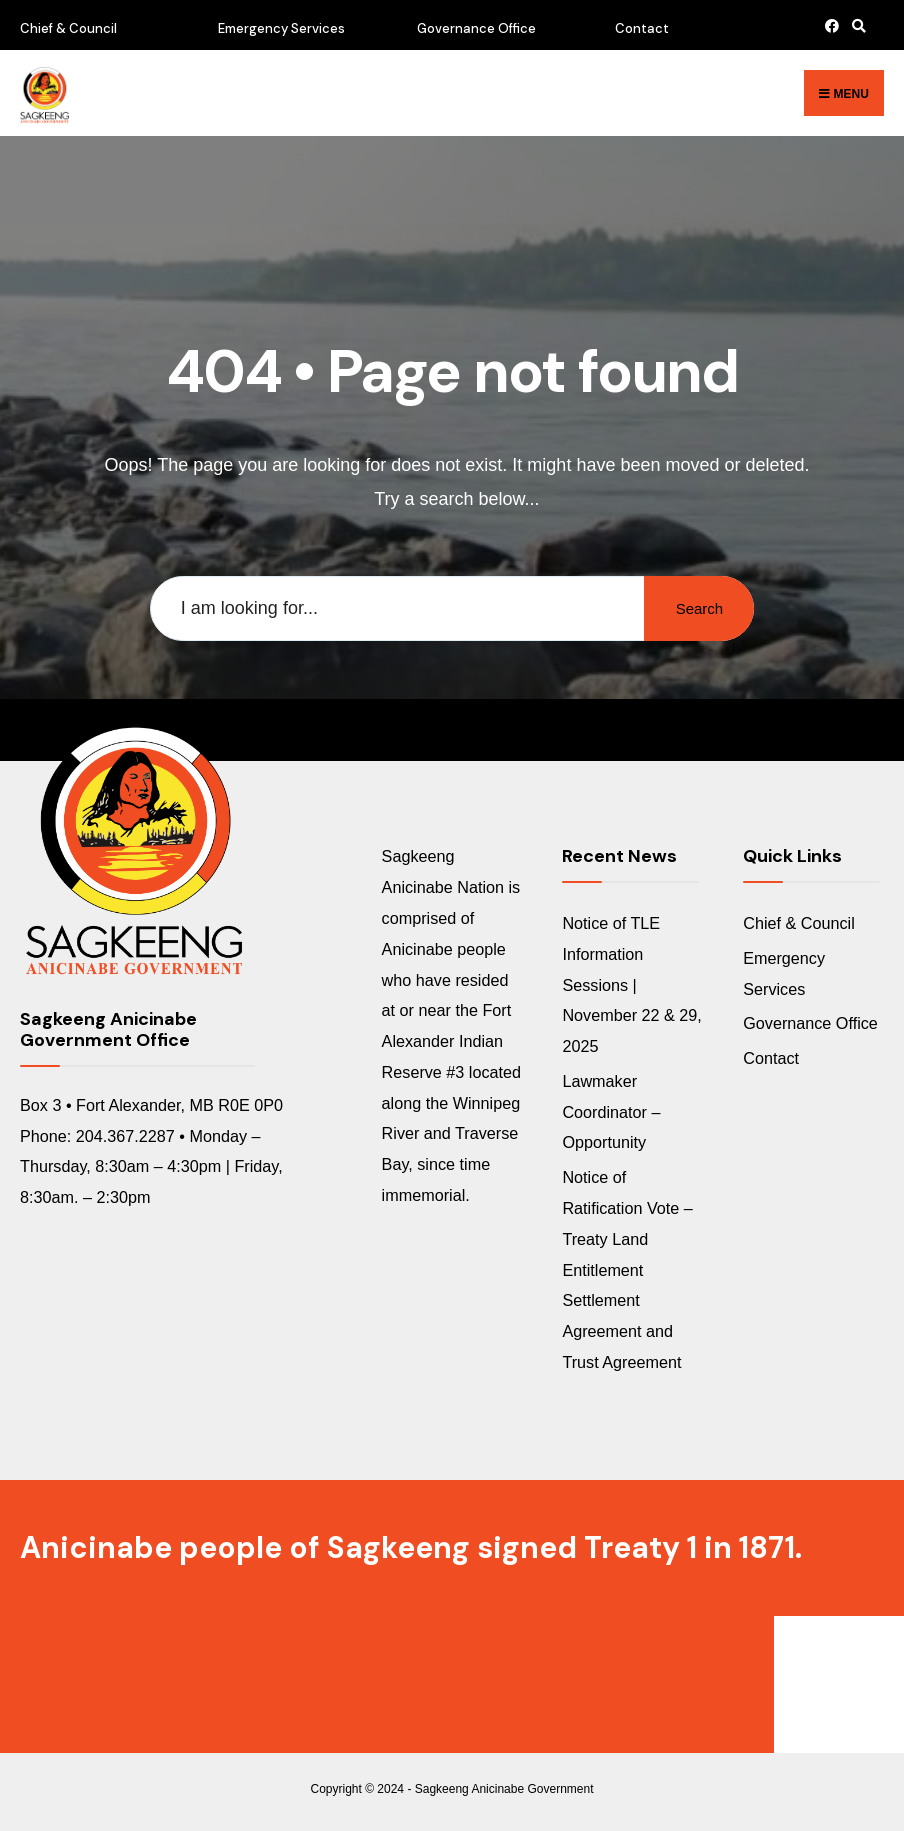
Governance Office (476, 28)
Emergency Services (281, 28)
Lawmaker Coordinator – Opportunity (611, 1112)
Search (700, 608)
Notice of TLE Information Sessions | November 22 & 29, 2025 (631, 984)
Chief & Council (68, 28)
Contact (642, 28)
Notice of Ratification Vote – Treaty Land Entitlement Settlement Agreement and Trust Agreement (627, 1269)
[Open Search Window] (856, 25)
